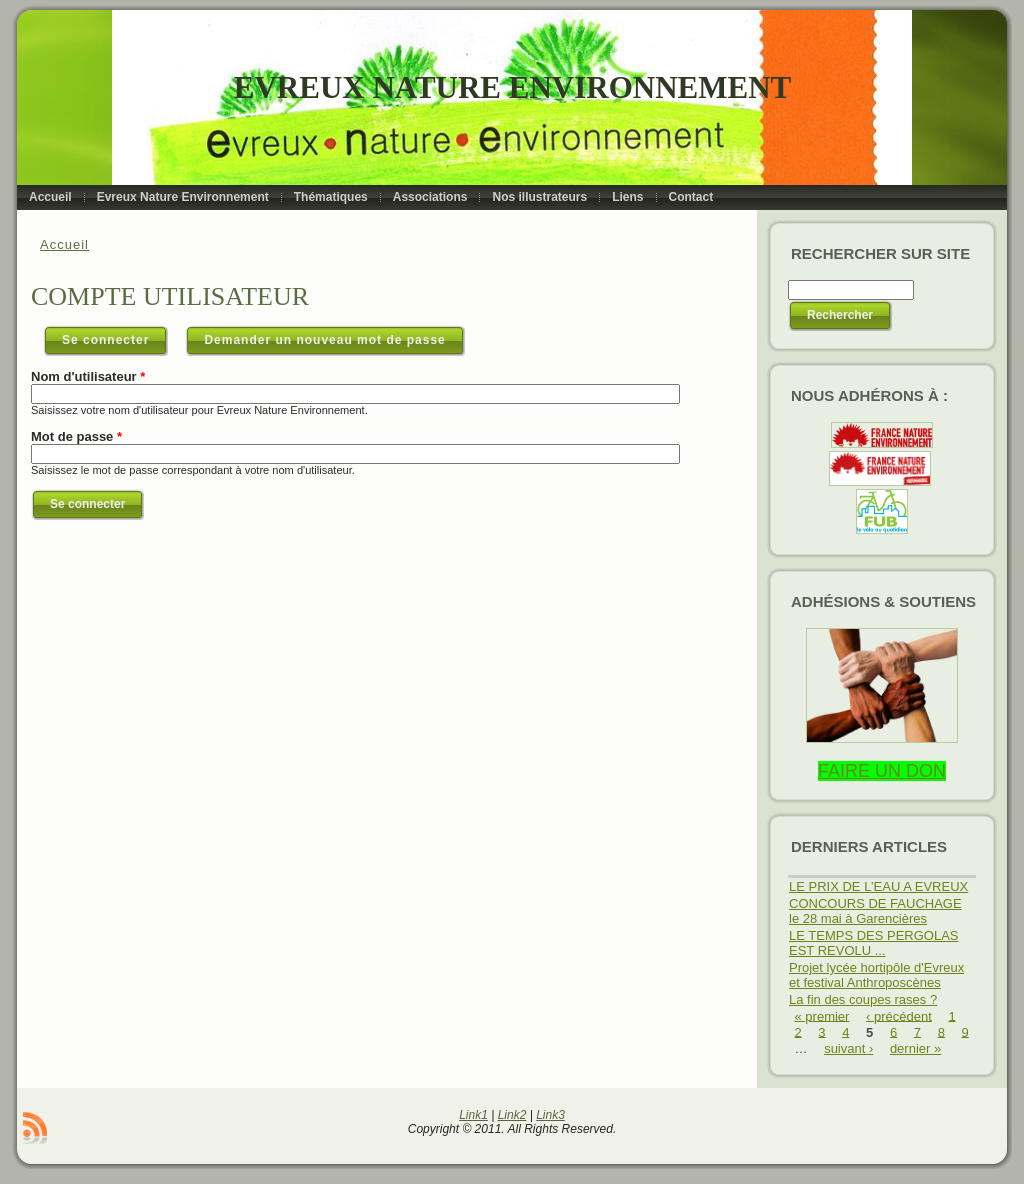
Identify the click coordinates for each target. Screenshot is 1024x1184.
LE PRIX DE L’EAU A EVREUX (878, 886)
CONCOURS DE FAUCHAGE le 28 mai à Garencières (875, 911)
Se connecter (115, 336)
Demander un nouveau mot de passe (324, 340)
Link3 (550, 1115)
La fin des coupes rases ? (863, 999)
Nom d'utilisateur (88, 376)
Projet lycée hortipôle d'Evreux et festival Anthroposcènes (876, 975)
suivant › (848, 1048)
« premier (822, 1015)
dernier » (915, 1048)
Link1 (473, 1115)
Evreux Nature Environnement (512, 87)
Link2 (512, 1115)
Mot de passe (76, 436)
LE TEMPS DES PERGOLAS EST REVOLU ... (874, 943)
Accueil (64, 244)
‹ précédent (899, 1015)
